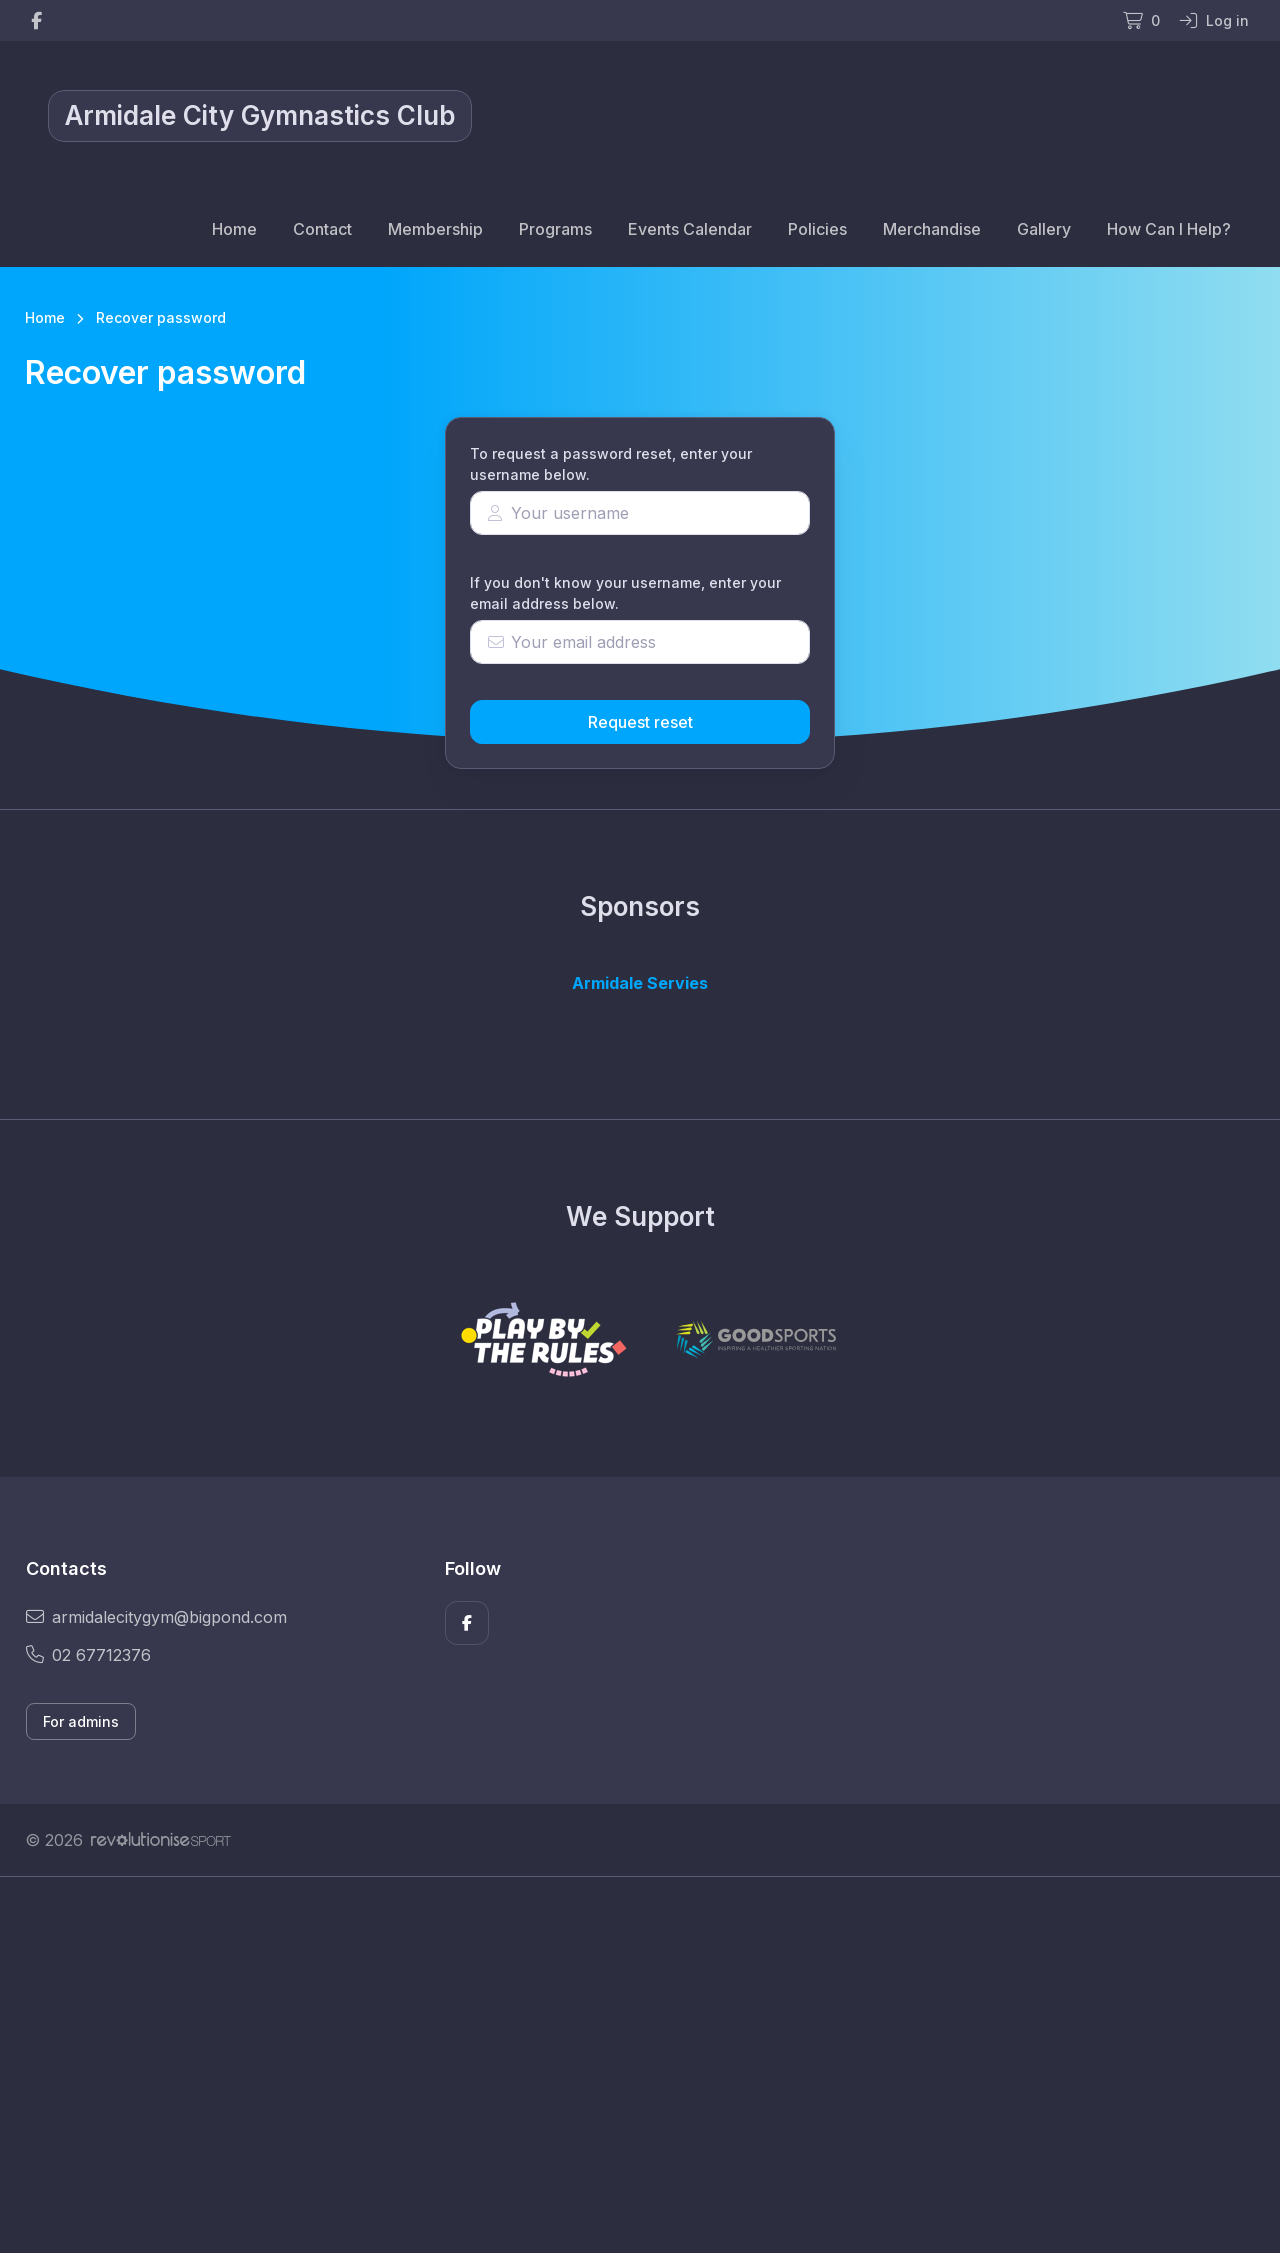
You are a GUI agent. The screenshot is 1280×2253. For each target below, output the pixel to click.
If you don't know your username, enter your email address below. (625, 593)
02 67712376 (88, 1655)
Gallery (1044, 229)
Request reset (640, 722)
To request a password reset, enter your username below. (611, 464)
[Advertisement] (625, 2065)
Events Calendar (690, 229)
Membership (435, 229)
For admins (81, 1721)
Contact (322, 229)
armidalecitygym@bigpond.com (156, 1617)
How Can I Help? (1169, 229)
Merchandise (932, 229)
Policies (817, 229)
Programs (555, 229)
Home (234, 229)
